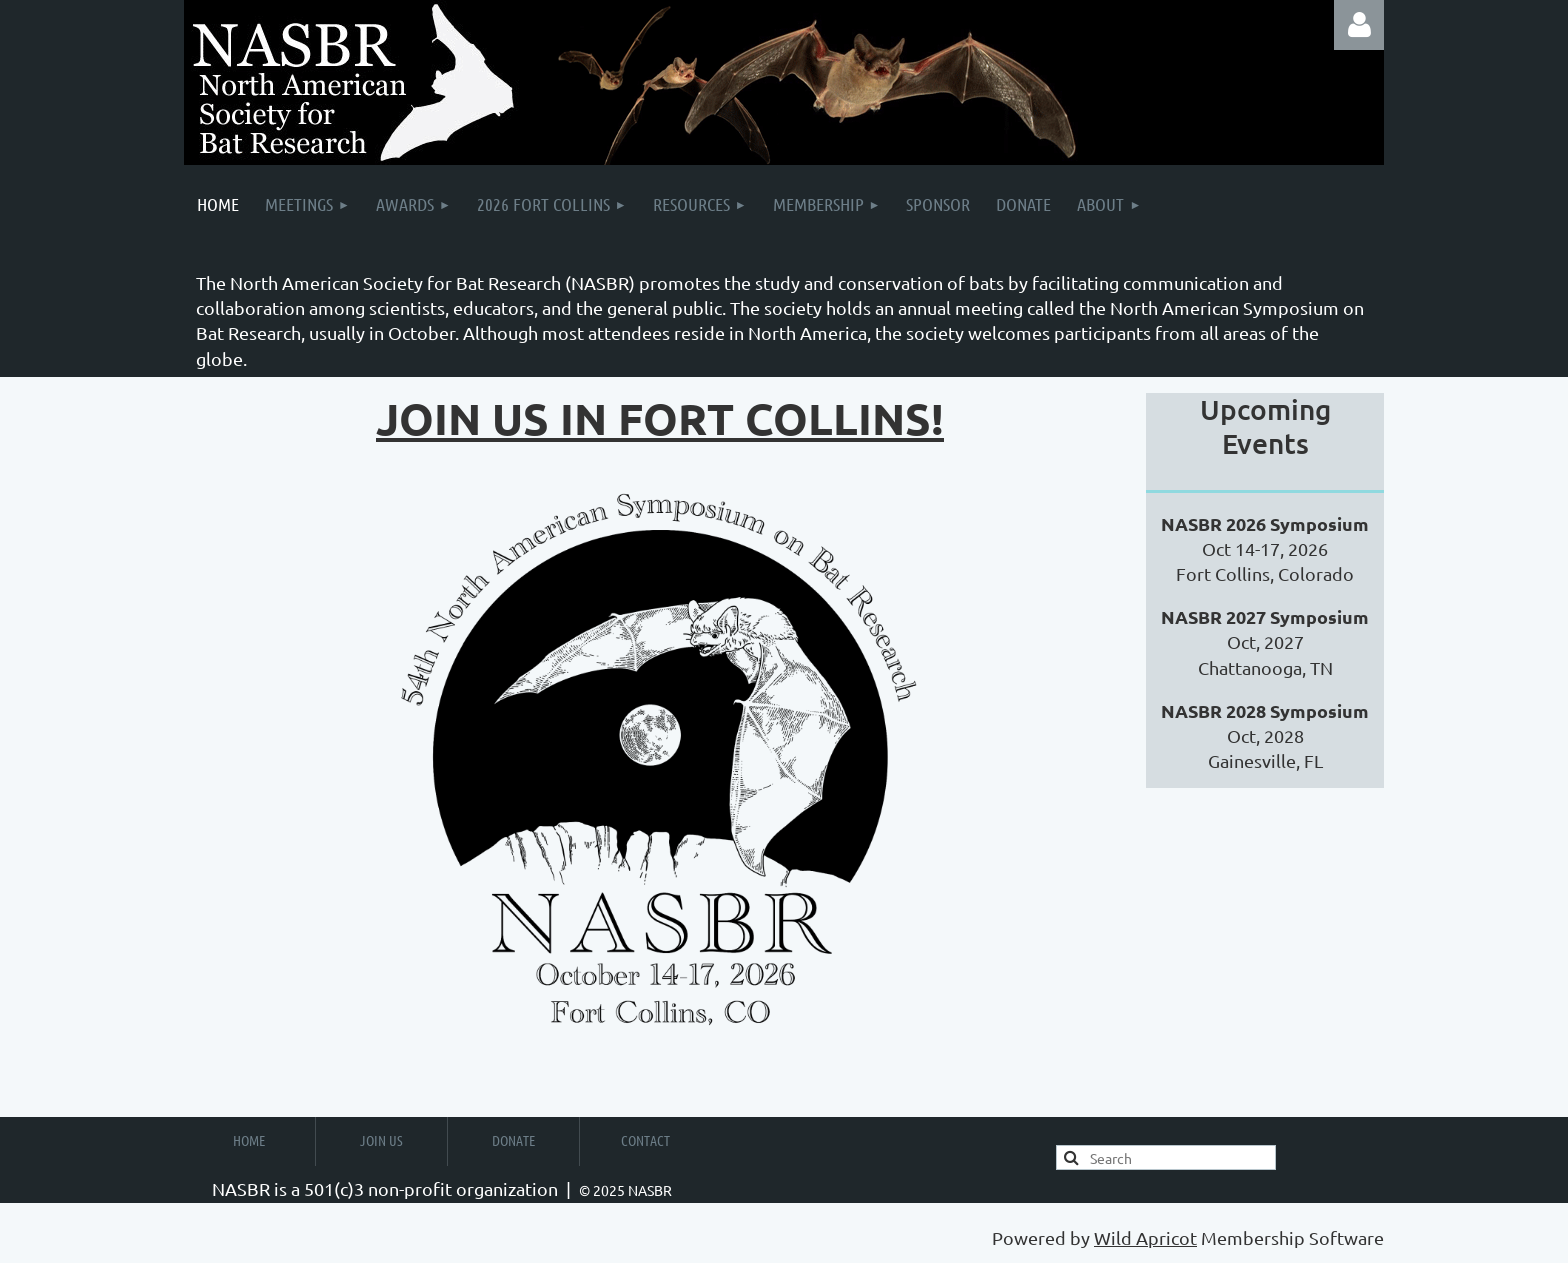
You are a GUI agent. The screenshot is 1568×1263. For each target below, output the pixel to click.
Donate (513, 1140)
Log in (1359, 25)
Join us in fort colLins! (660, 418)
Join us (381, 1140)
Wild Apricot (1145, 1237)
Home (249, 1140)
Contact (645, 1140)
